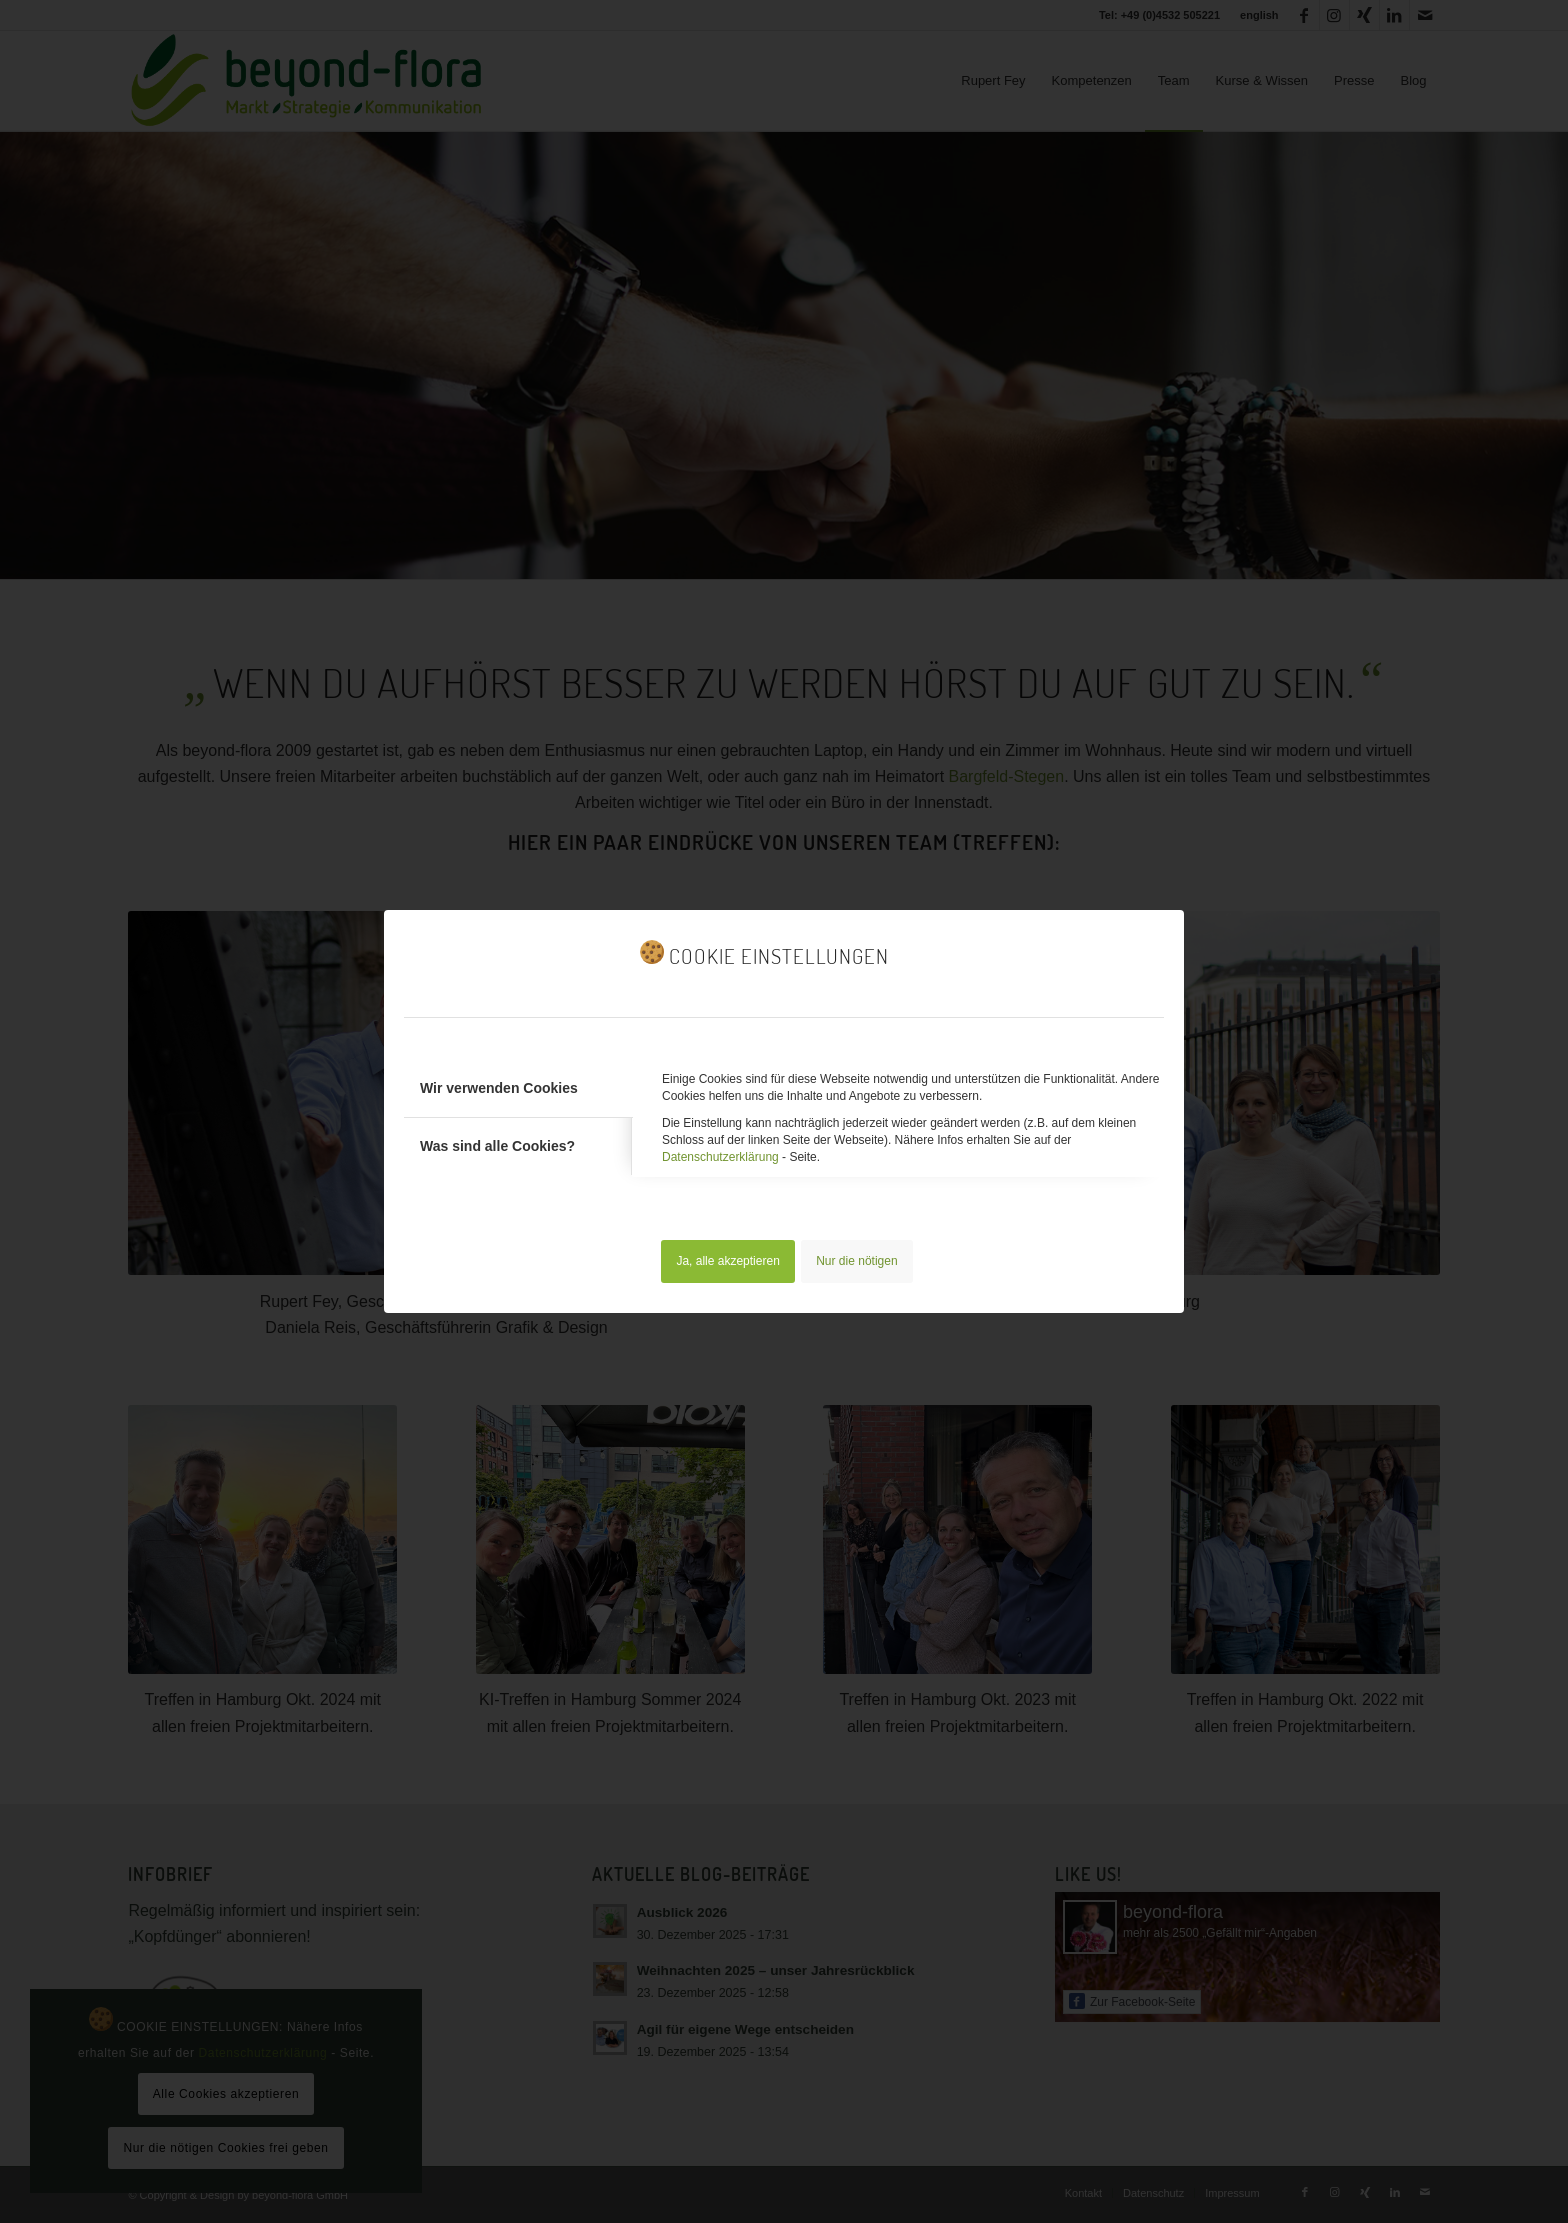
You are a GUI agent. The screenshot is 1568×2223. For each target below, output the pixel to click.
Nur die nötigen (856, 1261)
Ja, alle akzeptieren (727, 1261)
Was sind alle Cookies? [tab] (497, 1146)
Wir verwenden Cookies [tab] (499, 1088)
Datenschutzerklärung (720, 1157)
